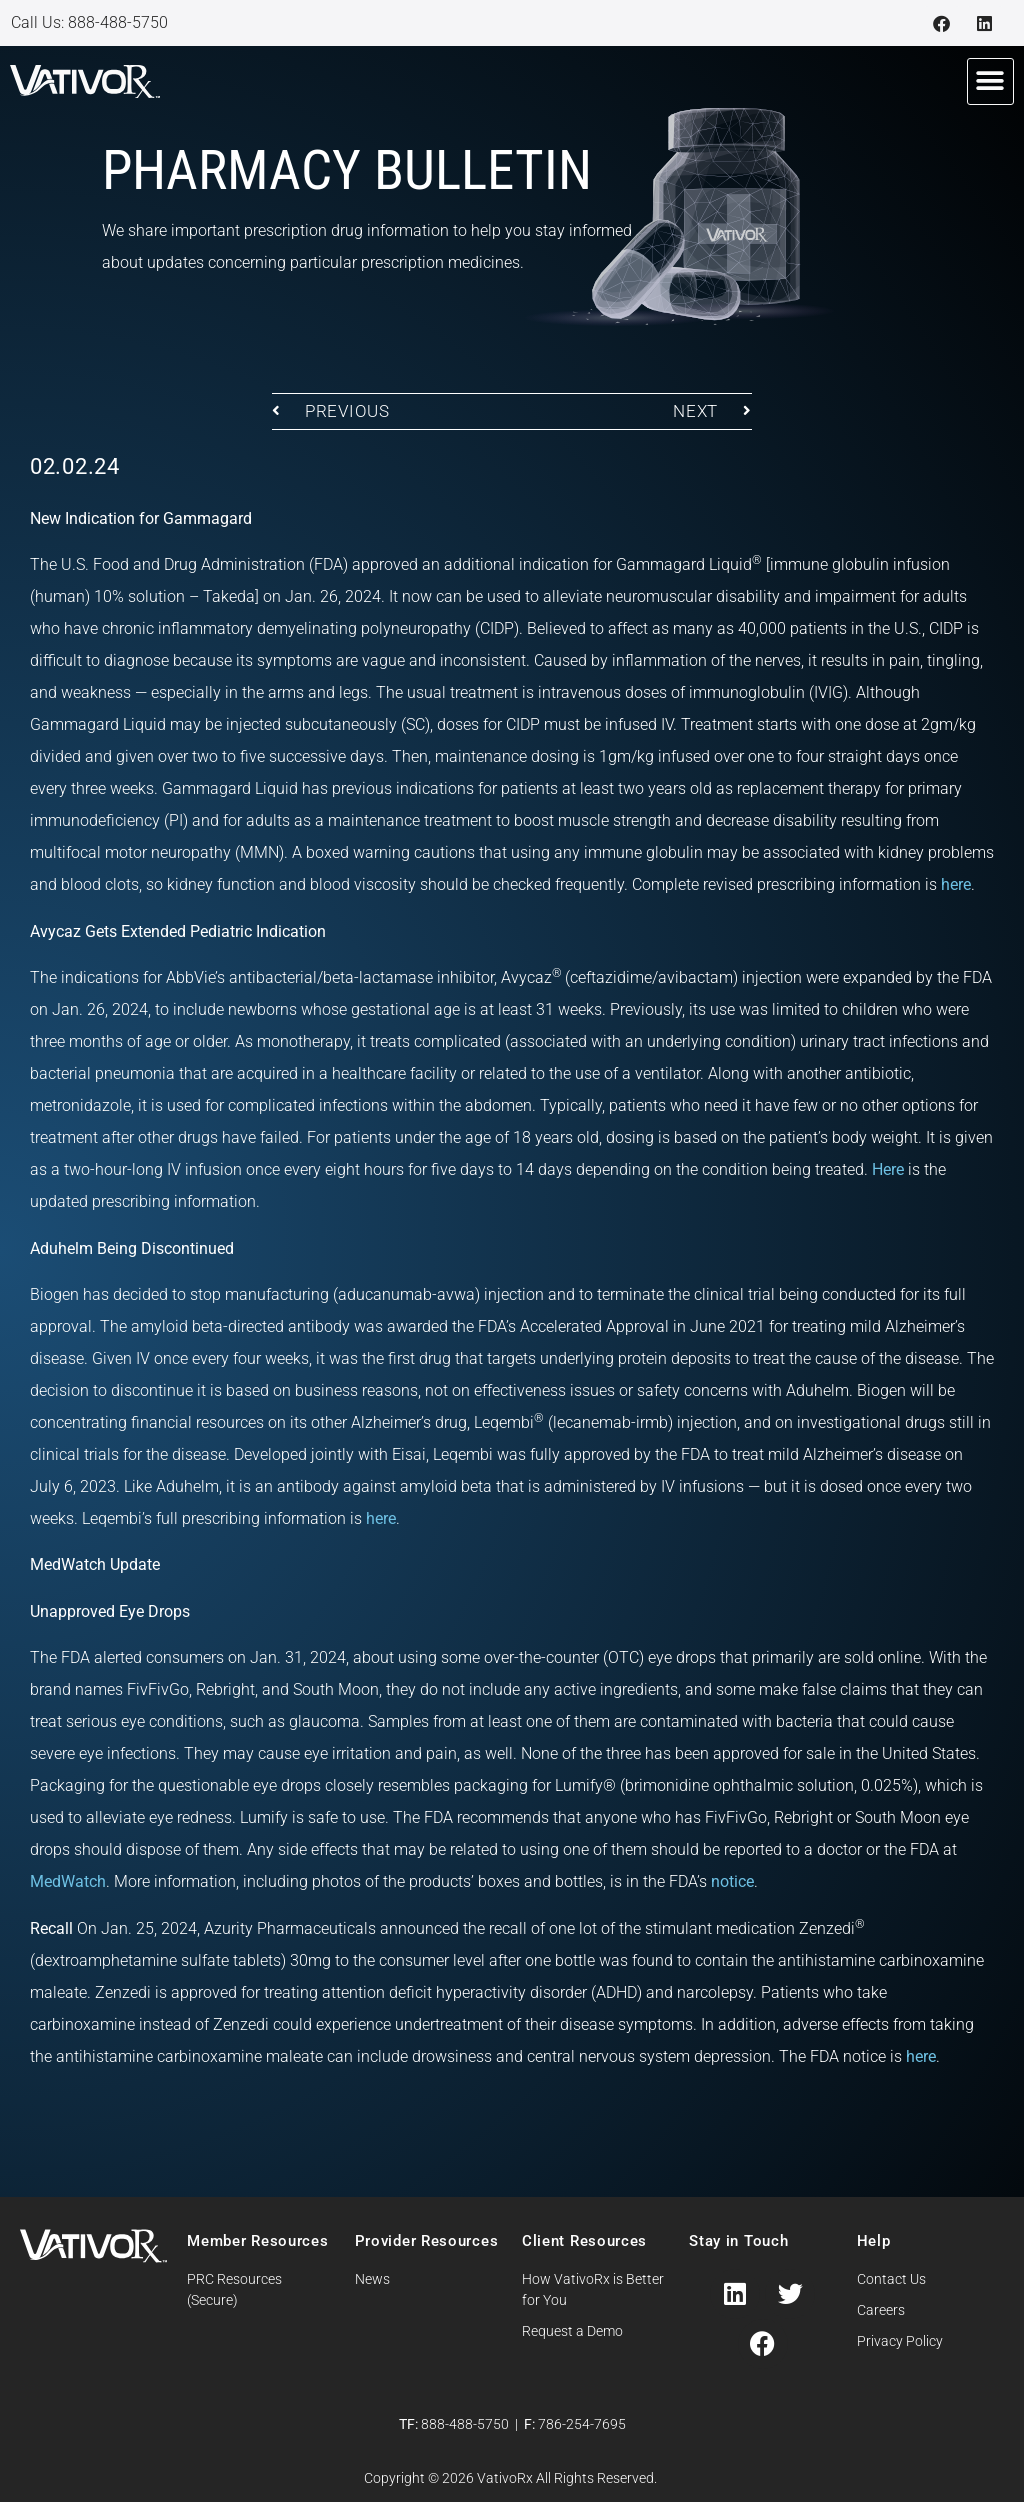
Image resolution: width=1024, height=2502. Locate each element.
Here (888, 1169)
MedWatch (68, 1881)
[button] (990, 81)
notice (732, 1881)
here (956, 884)
